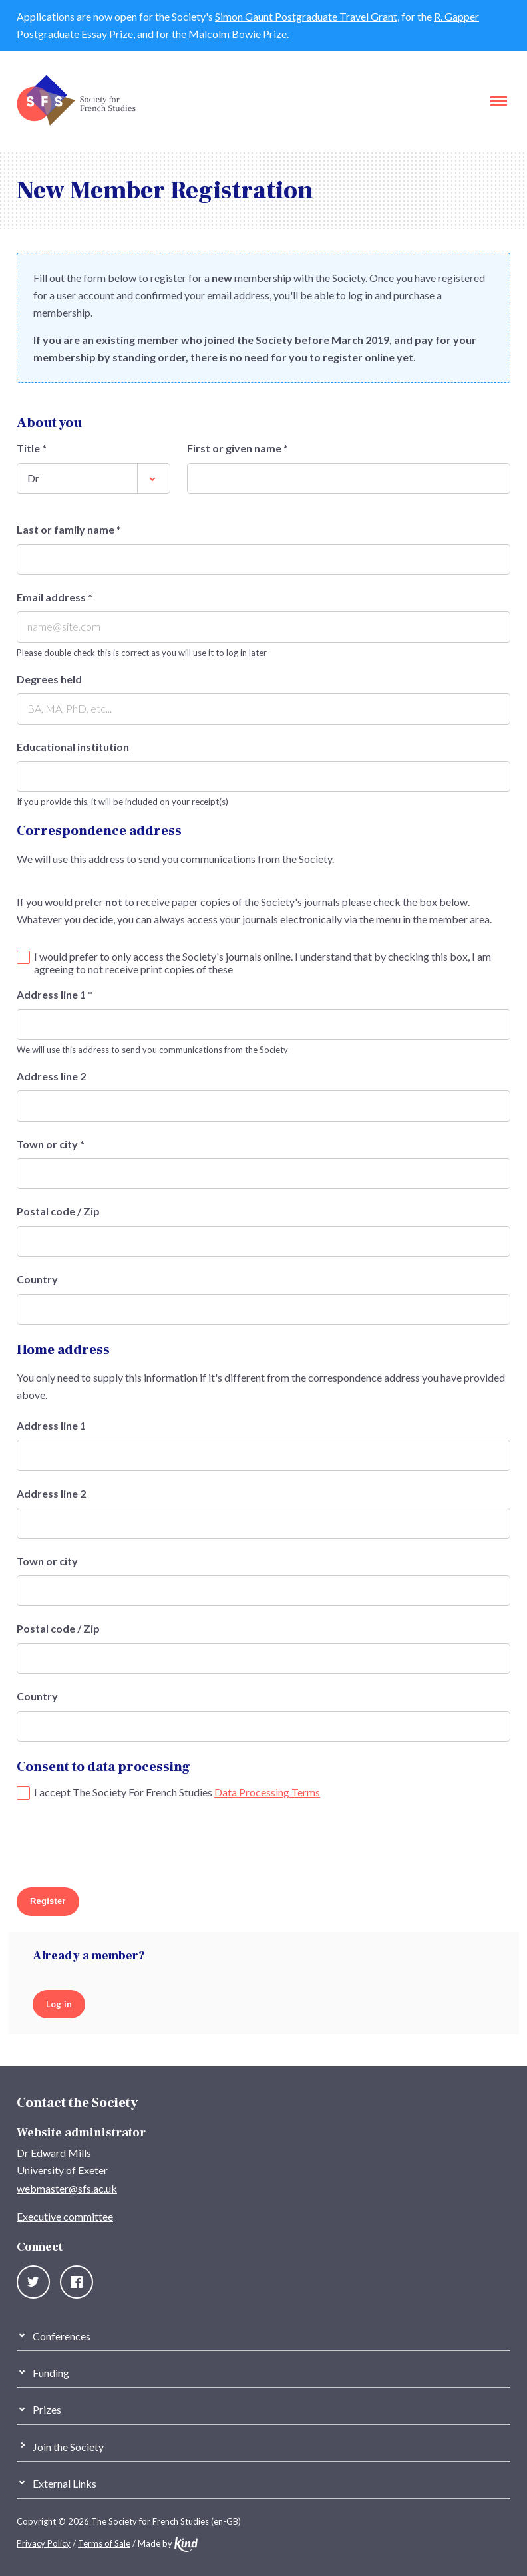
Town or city (51, 1144)
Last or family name (69, 530)
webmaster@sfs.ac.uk (67, 2188)
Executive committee (65, 2216)
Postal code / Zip (58, 1211)
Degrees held (49, 679)
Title (32, 448)
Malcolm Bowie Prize (237, 33)
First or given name (237, 448)
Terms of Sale (104, 2543)
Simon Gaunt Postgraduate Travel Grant (306, 16)
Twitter (33, 2282)
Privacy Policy (44, 2543)
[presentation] (118, 1845)
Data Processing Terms (267, 1792)
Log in (59, 2004)
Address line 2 (51, 1076)
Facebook (76, 2282)
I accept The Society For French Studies (177, 1792)
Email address (54, 597)
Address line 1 (54, 995)
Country (37, 1279)
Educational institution (73, 747)
